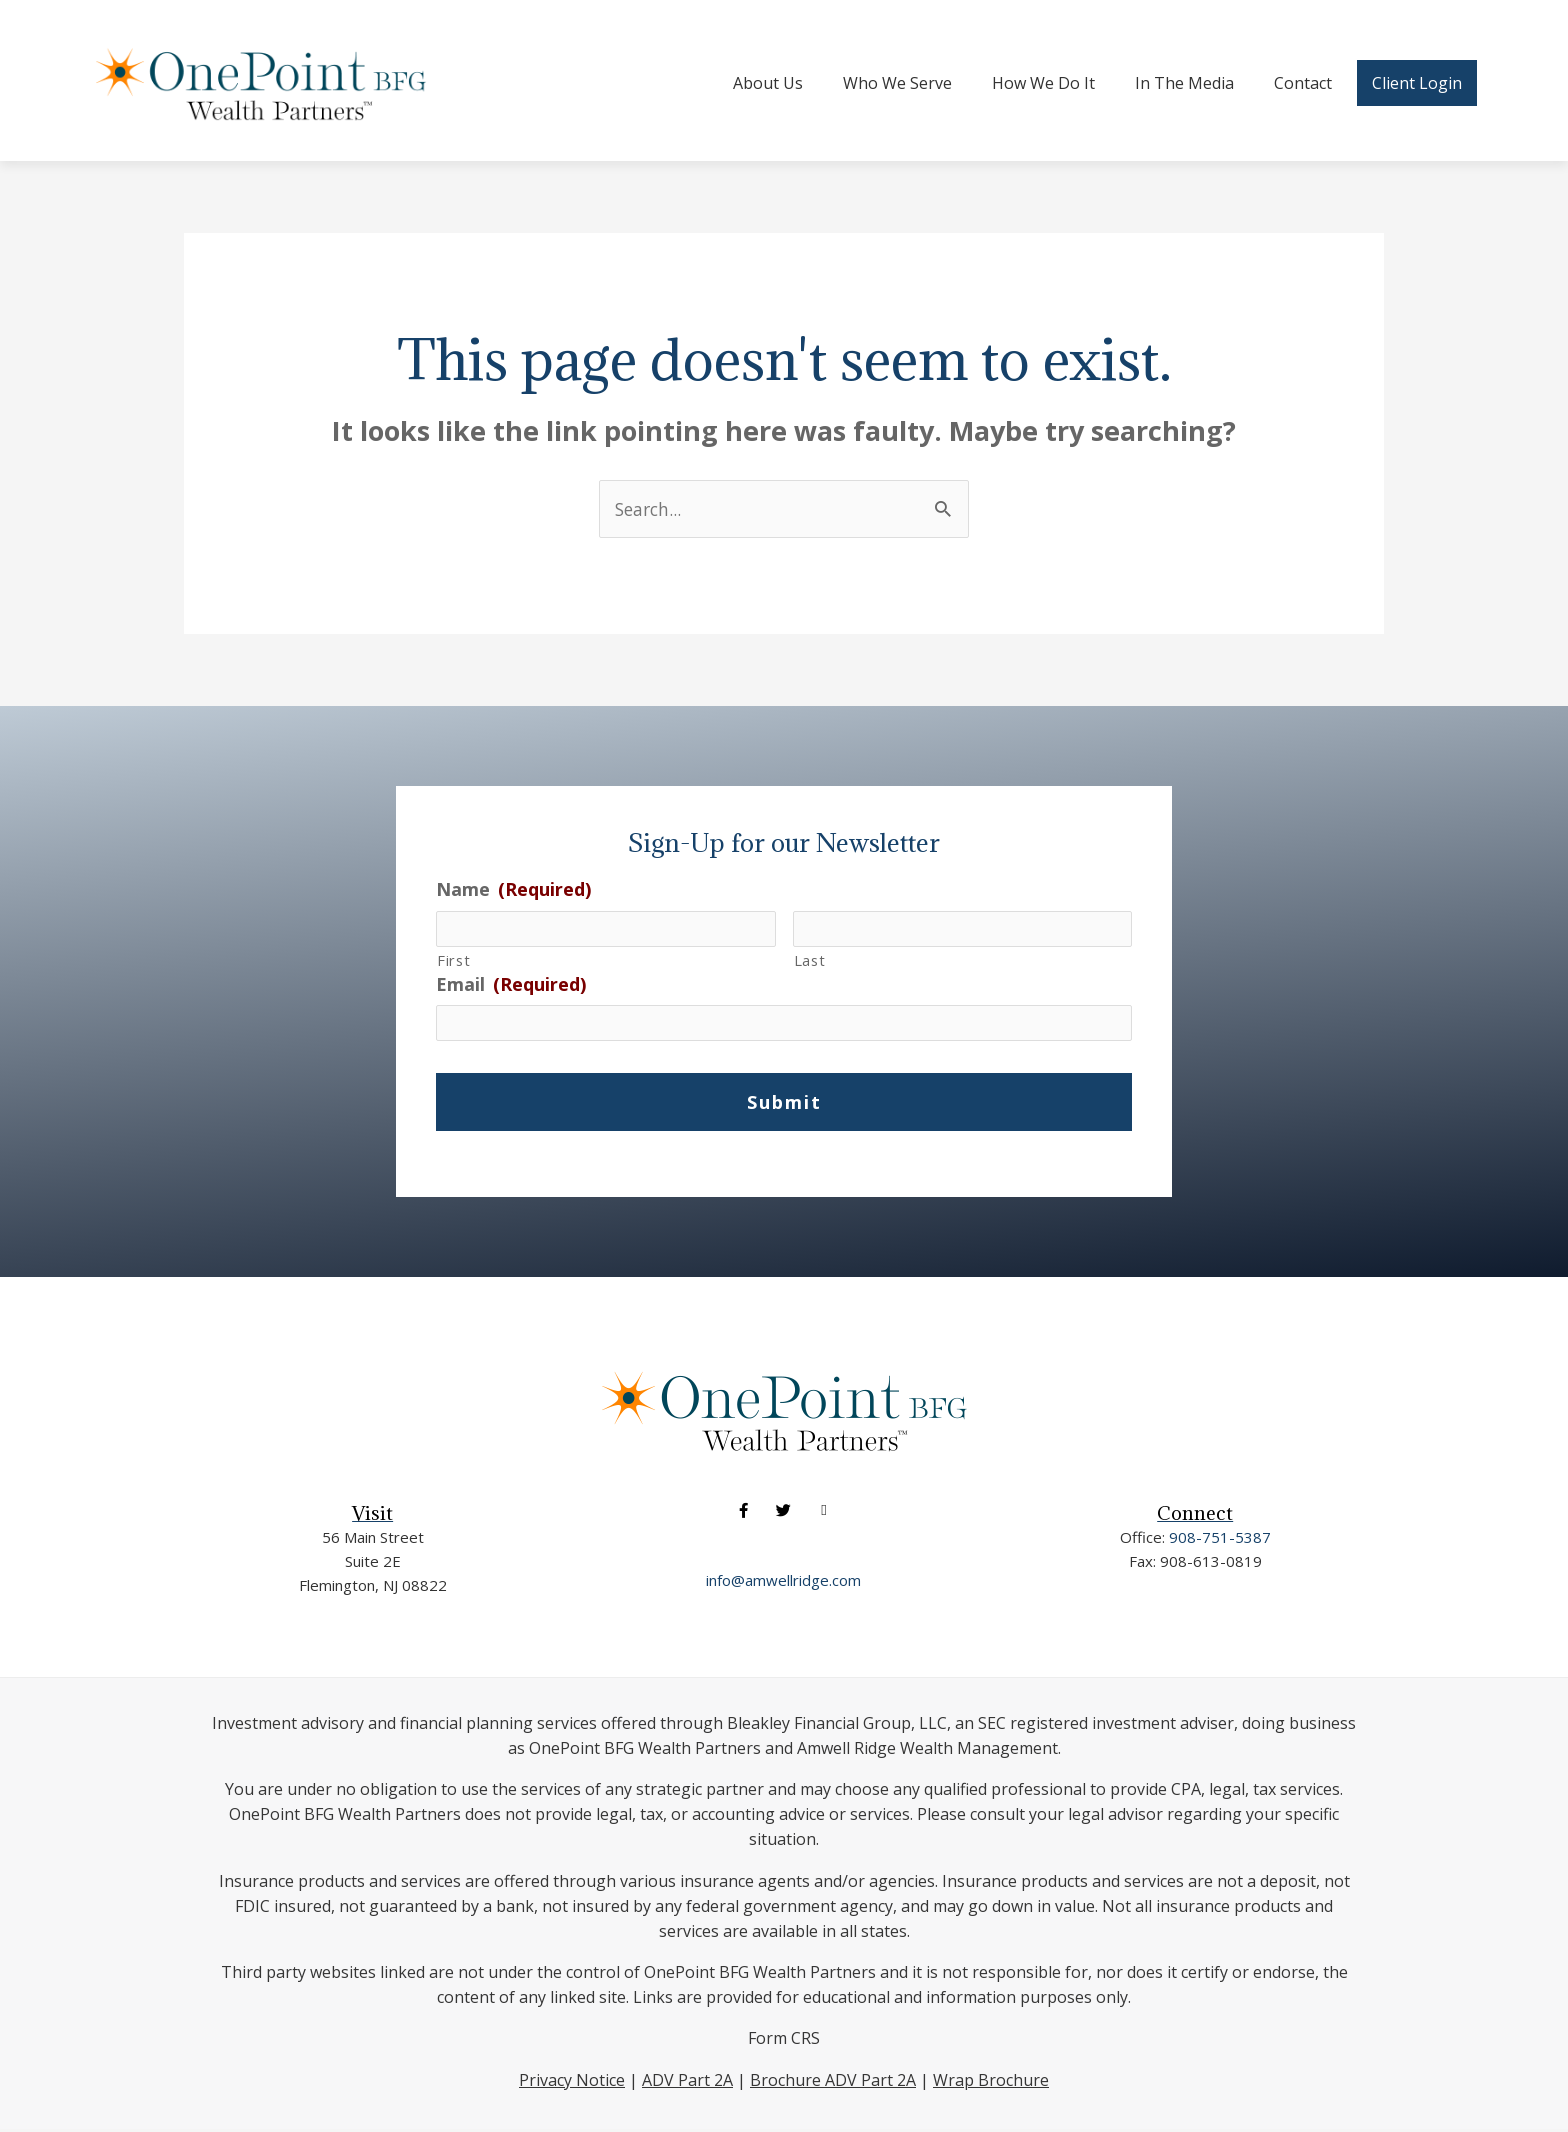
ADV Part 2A (687, 2082)
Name (513, 889)
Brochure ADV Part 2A (833, 2082)
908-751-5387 (1220, 1539)
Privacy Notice (572, 2082)
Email (511, 986)
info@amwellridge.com (783, 1583)
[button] (743, 1513)
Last (810, 962)
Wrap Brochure (991, 2082)
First (453, 962)
